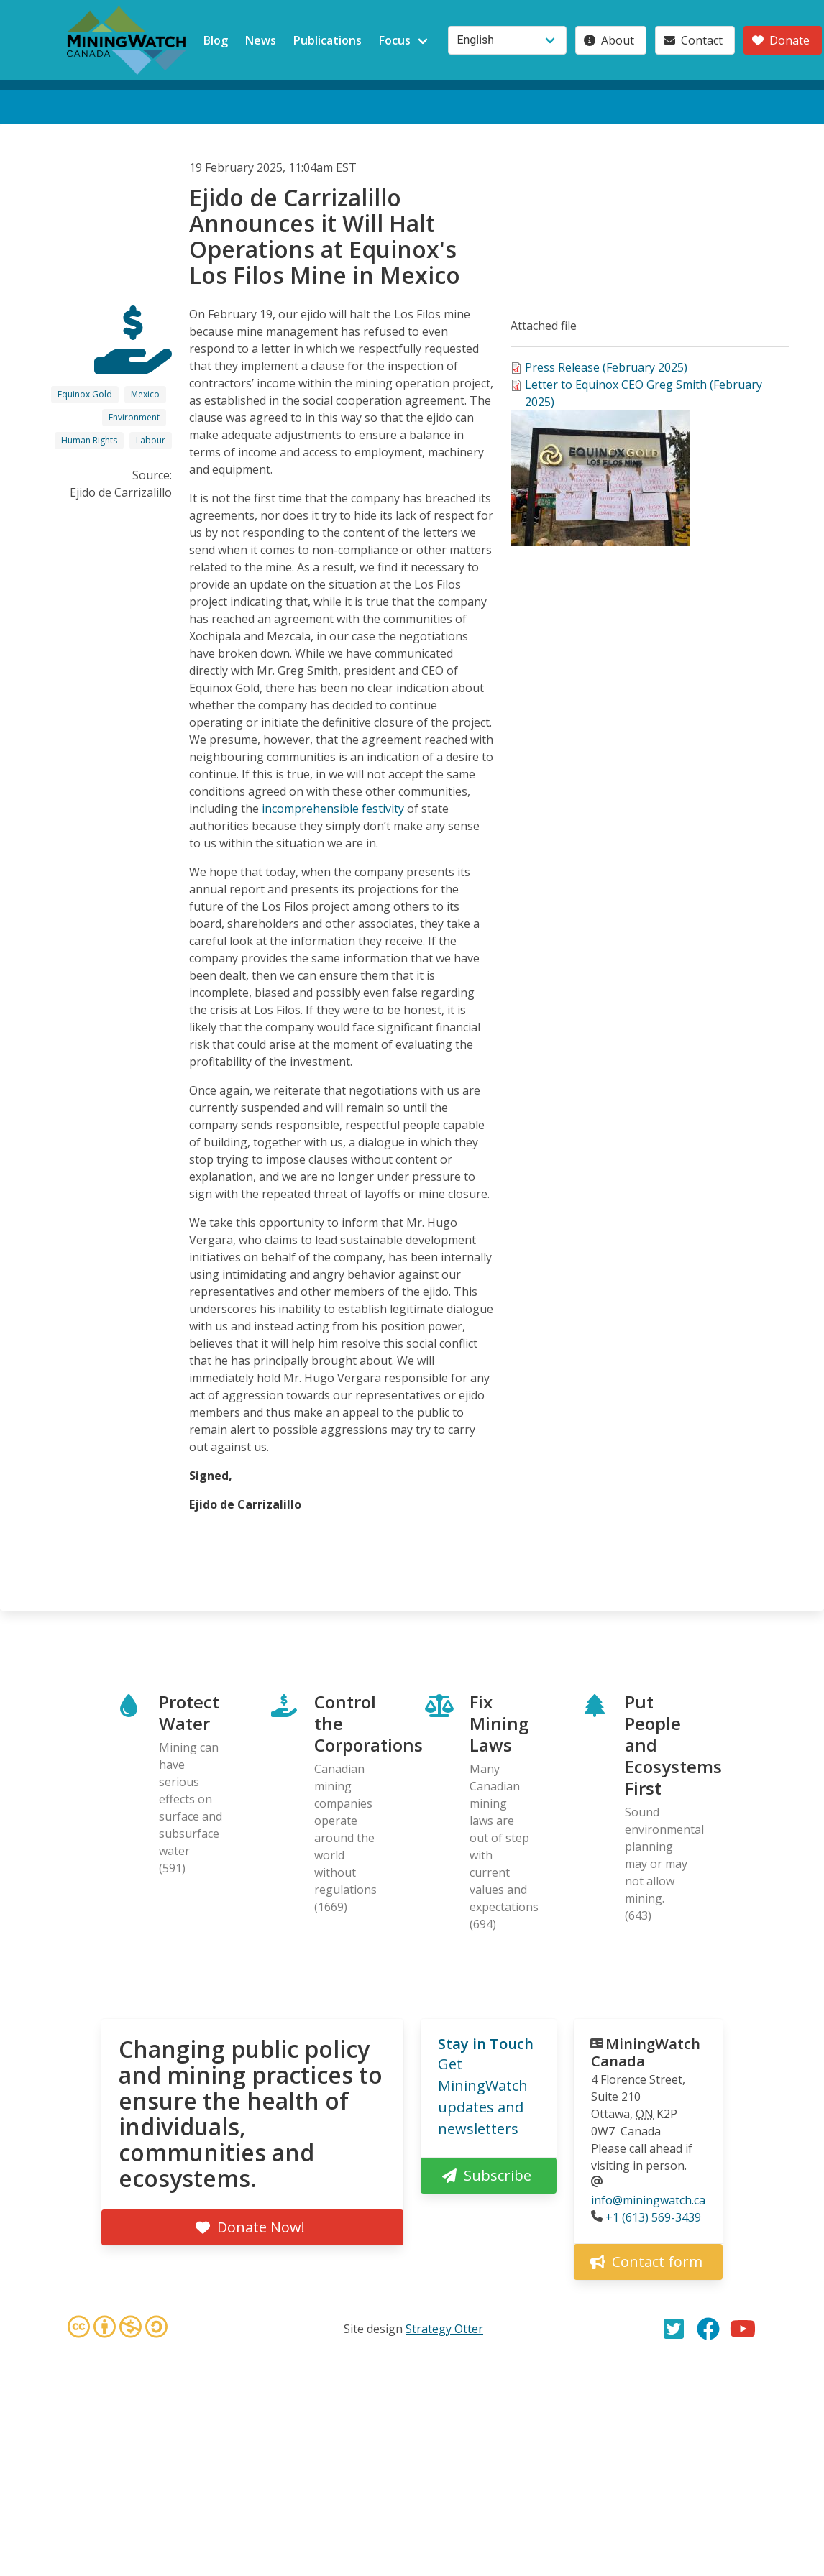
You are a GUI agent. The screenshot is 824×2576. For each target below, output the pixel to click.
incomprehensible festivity (333, 808)
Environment (134, 417)
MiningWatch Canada (645, 2052)
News (260, 40)
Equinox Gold (85, 394)
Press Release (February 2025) (606, 367)
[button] (600, 541)
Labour (150, 440)
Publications (327, 40)
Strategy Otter (444, 2329)
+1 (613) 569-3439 (653, 2217)
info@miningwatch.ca (648, 2200)
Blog (215, 40)
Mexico (145, 394)
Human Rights (89, 440)
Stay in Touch (486, 2043)
